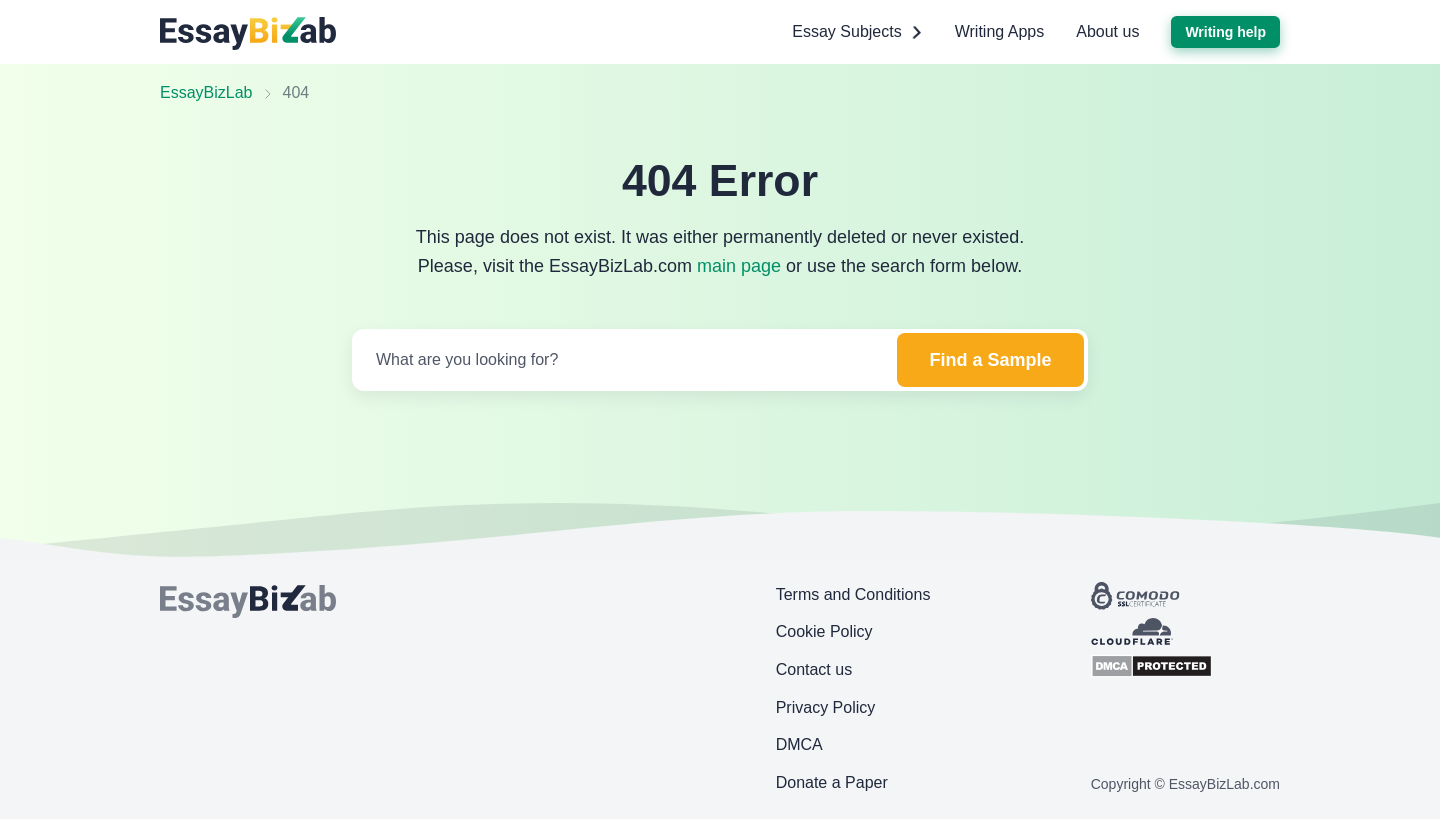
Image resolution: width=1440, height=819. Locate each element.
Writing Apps (1000, 31)
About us (1107, 31)
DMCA (799, 744)
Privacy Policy (826, 707)
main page (739, 266)
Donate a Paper (832, 782)
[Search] (622, 360)
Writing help (1225, 32)
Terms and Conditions (853, 594)
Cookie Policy (824, 631)
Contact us (814, 669)
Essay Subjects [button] (857, 32)
